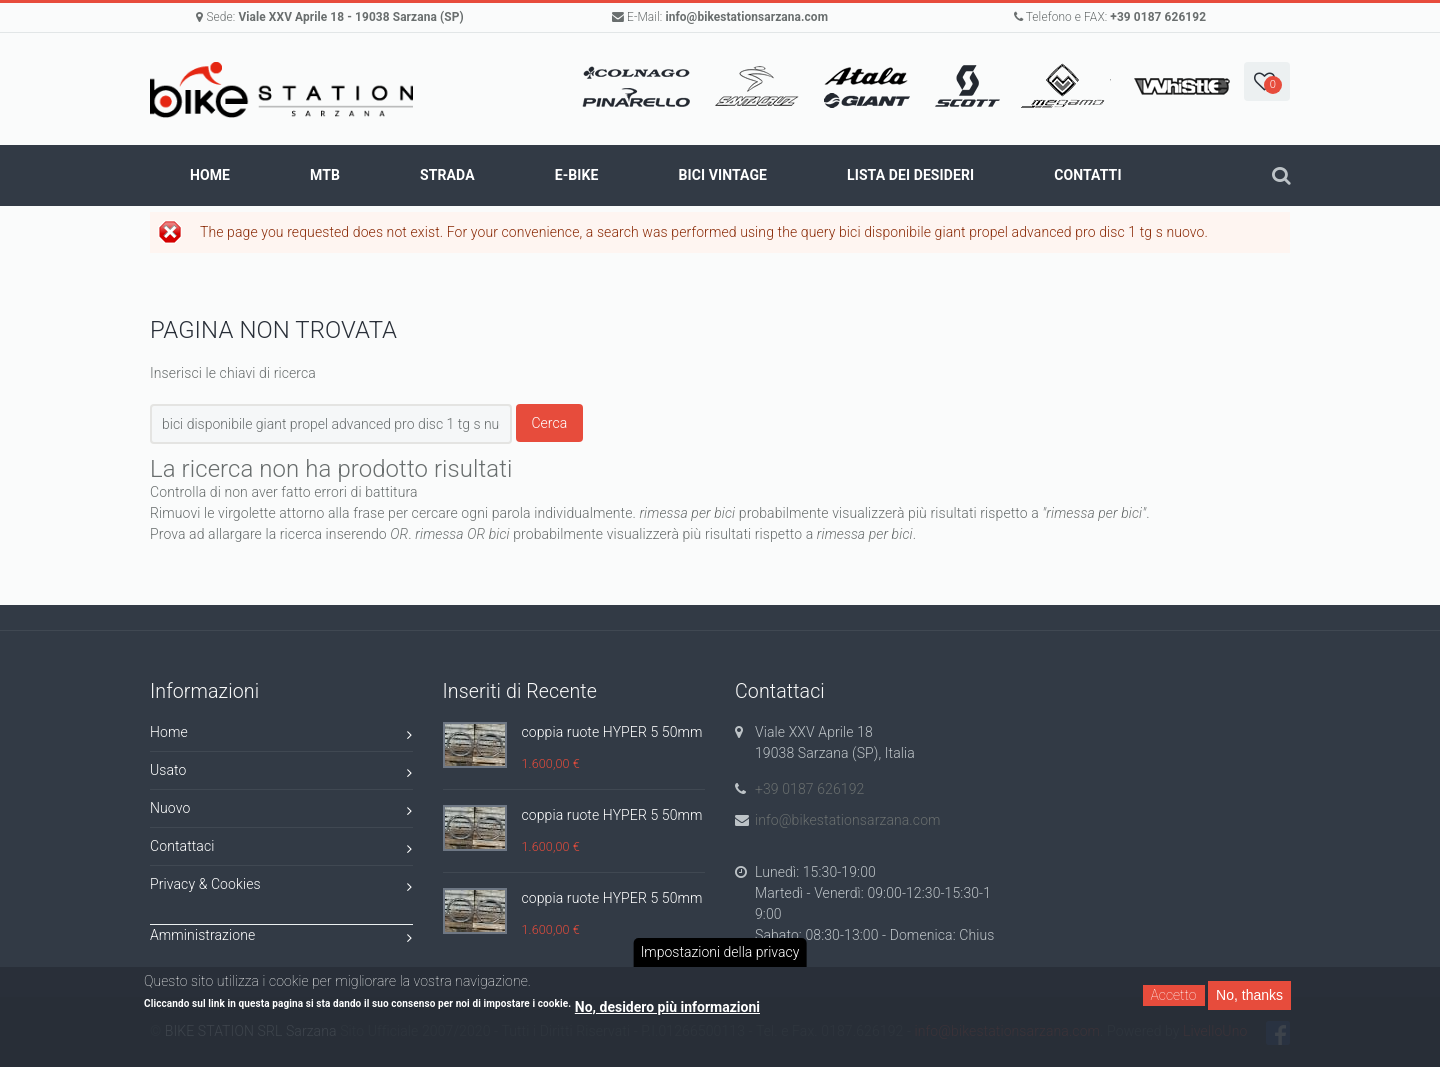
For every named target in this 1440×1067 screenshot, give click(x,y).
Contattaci (281, 849)
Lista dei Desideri (910, 175)
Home (210, 175)
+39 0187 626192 (1158, 17)
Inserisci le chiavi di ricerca (233, 373)
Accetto (1174, 995)
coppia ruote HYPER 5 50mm (612, 732)
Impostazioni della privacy (720, 952)
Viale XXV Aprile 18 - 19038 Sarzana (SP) (350, 17)
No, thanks (1249, 995)
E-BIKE (577, 175)
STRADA (447, 175)
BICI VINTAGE (722, 175)
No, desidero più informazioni (667, 1007)
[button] (1267, 81)
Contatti (1087, 175)
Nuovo (281, 811)
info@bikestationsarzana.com (746, 17)
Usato (281, 773)
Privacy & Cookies (281, 887)
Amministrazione (281, 938)
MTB (325, 175)
